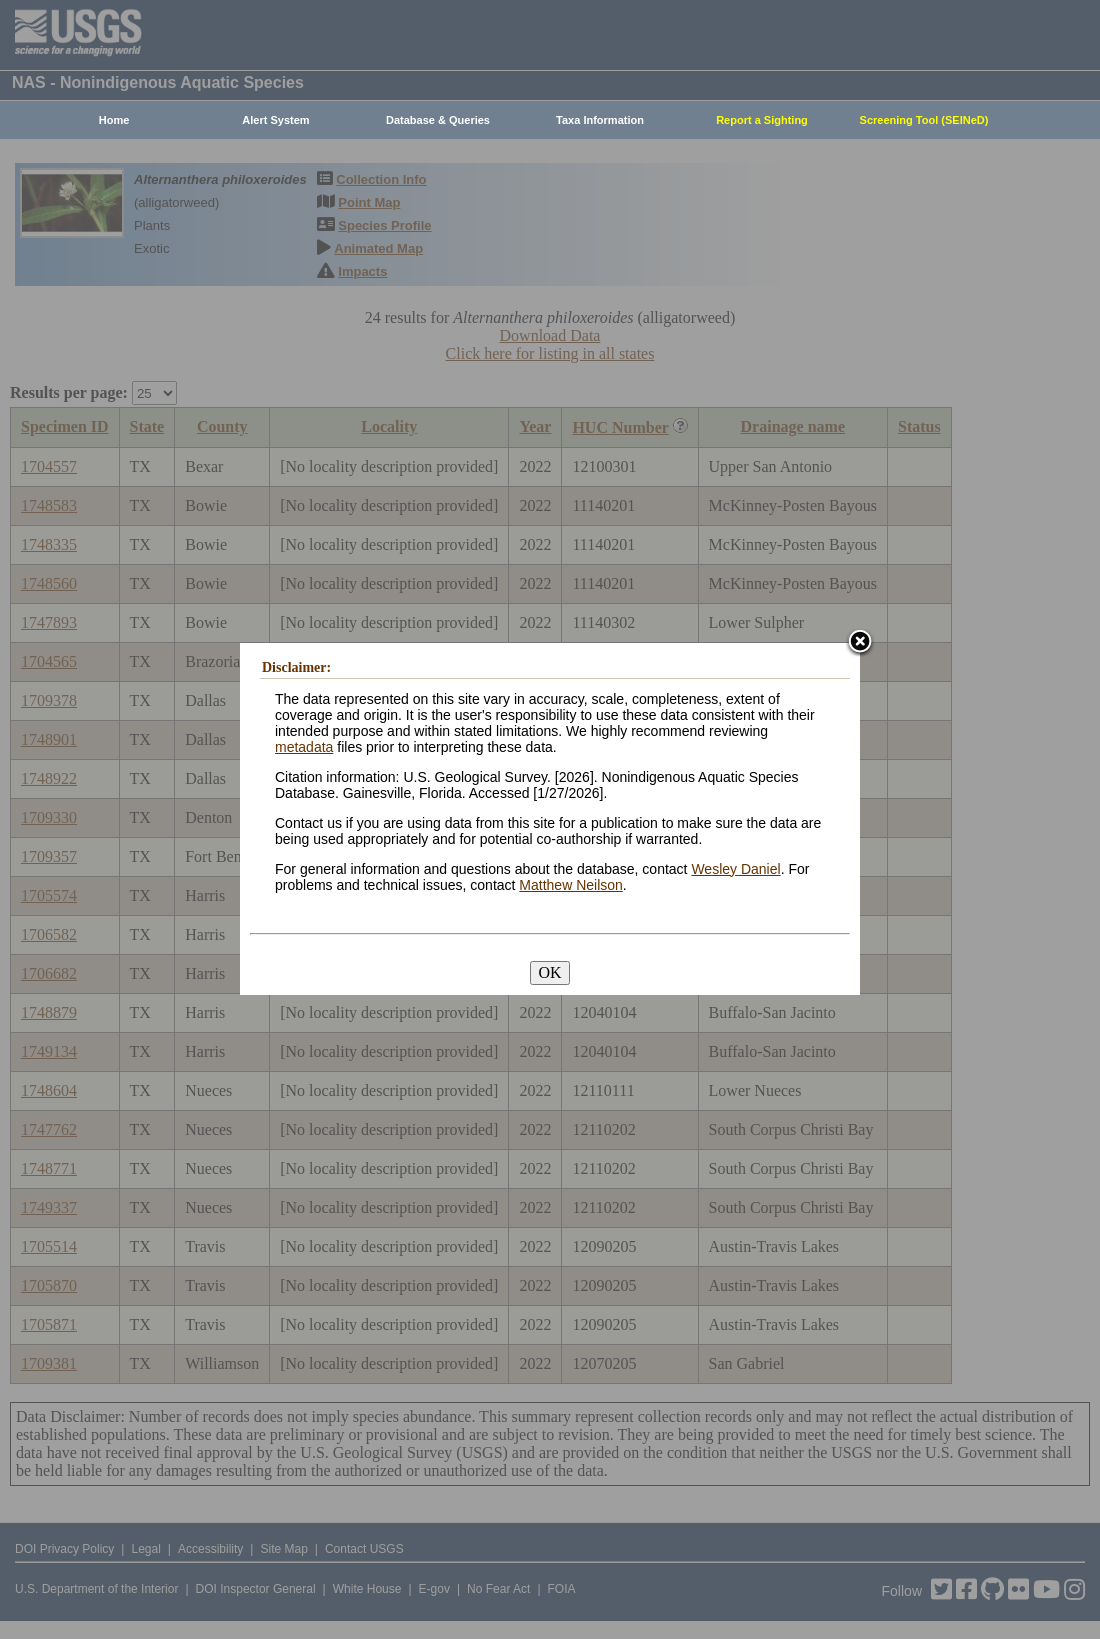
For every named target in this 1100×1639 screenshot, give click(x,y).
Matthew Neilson (571, 885)
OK (549, 972)
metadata (304, 747)
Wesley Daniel (735, 869)
